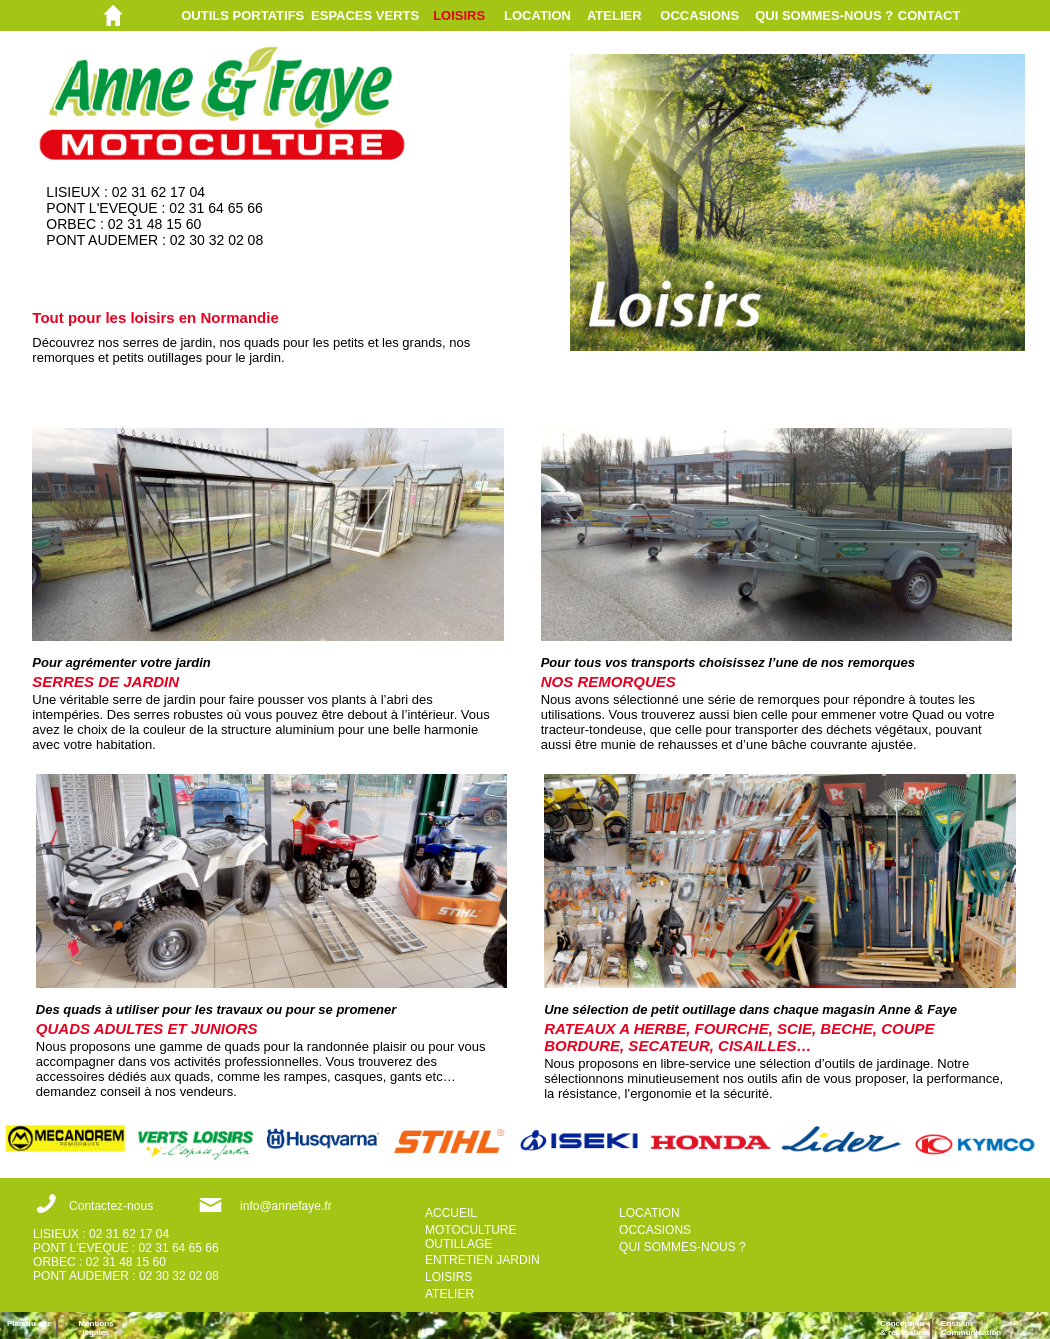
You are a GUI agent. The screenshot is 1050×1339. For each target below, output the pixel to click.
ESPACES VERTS (365, 15)
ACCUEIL (451, 1213)
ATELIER (614, 15)
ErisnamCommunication (971, 1328)
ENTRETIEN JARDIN (482, 1260)
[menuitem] (246, 15)
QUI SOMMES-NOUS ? (824, 15)
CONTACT (929, 15)
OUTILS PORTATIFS (242, 15)
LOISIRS (459, 15)
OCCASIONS (699, 15)
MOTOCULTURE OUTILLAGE (471, 1237)
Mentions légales (95, 1328)
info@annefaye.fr (286, 1206)
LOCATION (537, 15)
